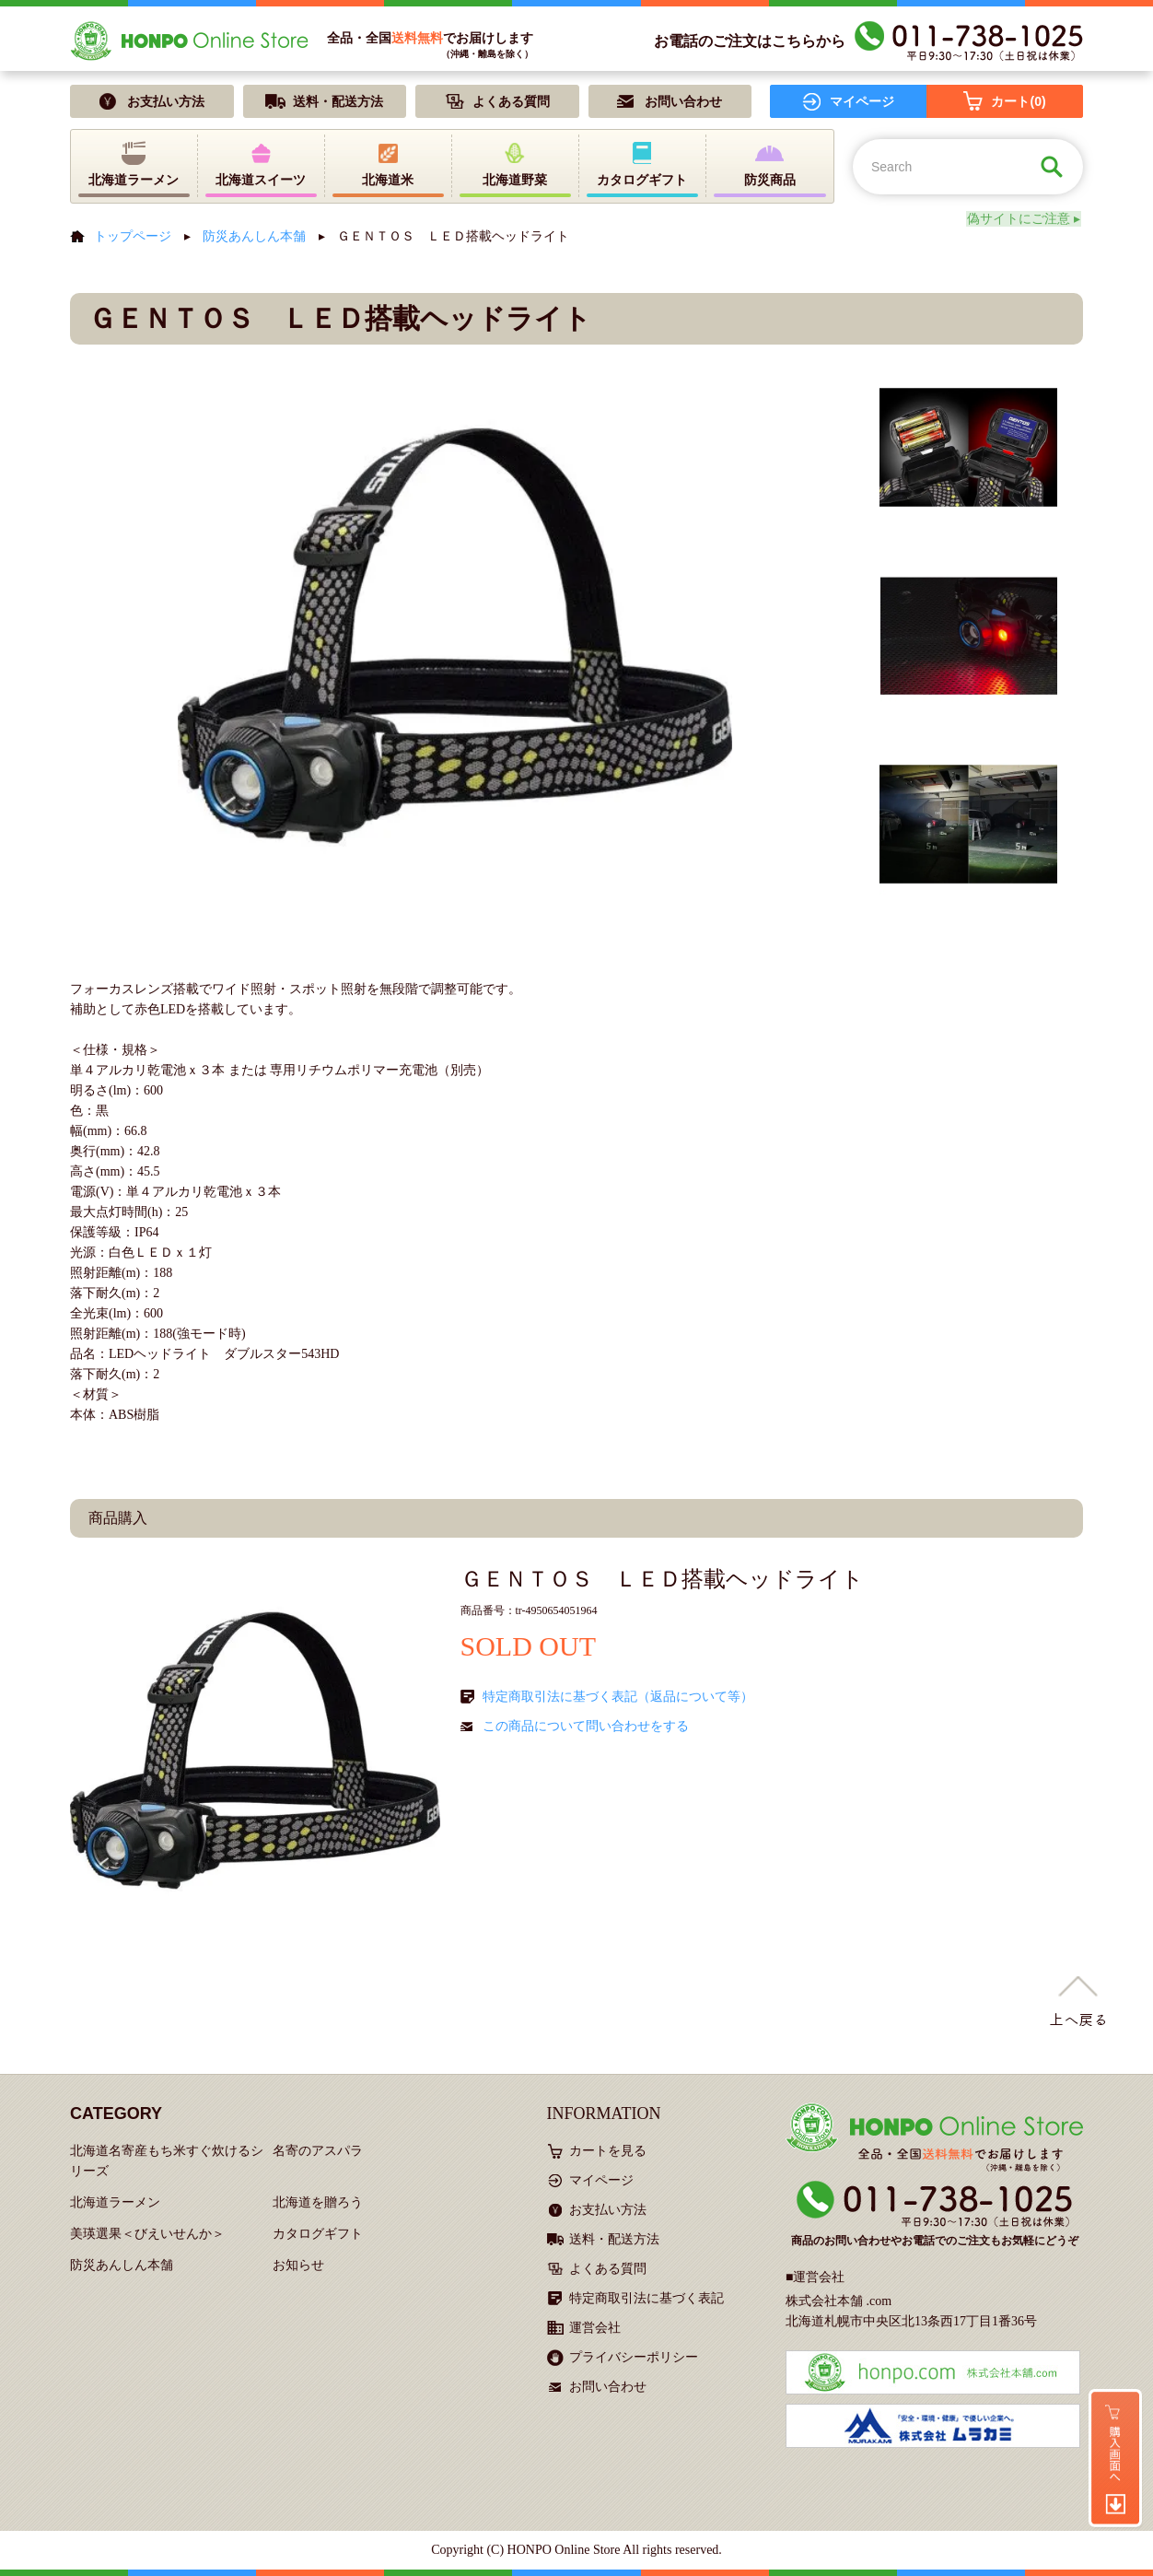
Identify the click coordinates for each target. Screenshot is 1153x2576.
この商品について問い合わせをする (586, 1726)
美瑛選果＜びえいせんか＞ (147, 2234)
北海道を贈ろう (318, 2202)
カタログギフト (318, 2234)
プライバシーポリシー (633, 2357)
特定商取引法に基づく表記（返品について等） (618, 1697)
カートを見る (607, 2151)
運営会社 (595, 2328)
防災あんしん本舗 (254, 236)
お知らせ (298, 2265)
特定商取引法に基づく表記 (646, 2298)
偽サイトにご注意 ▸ (1027, 219)
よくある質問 (607, 2269)
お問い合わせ (607, 2387)
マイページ (601, 2180)
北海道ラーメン (115, 2202)
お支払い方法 (607, 2210)
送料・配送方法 (614, 2239)
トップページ (132, 236)
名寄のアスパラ (318, 2151)
